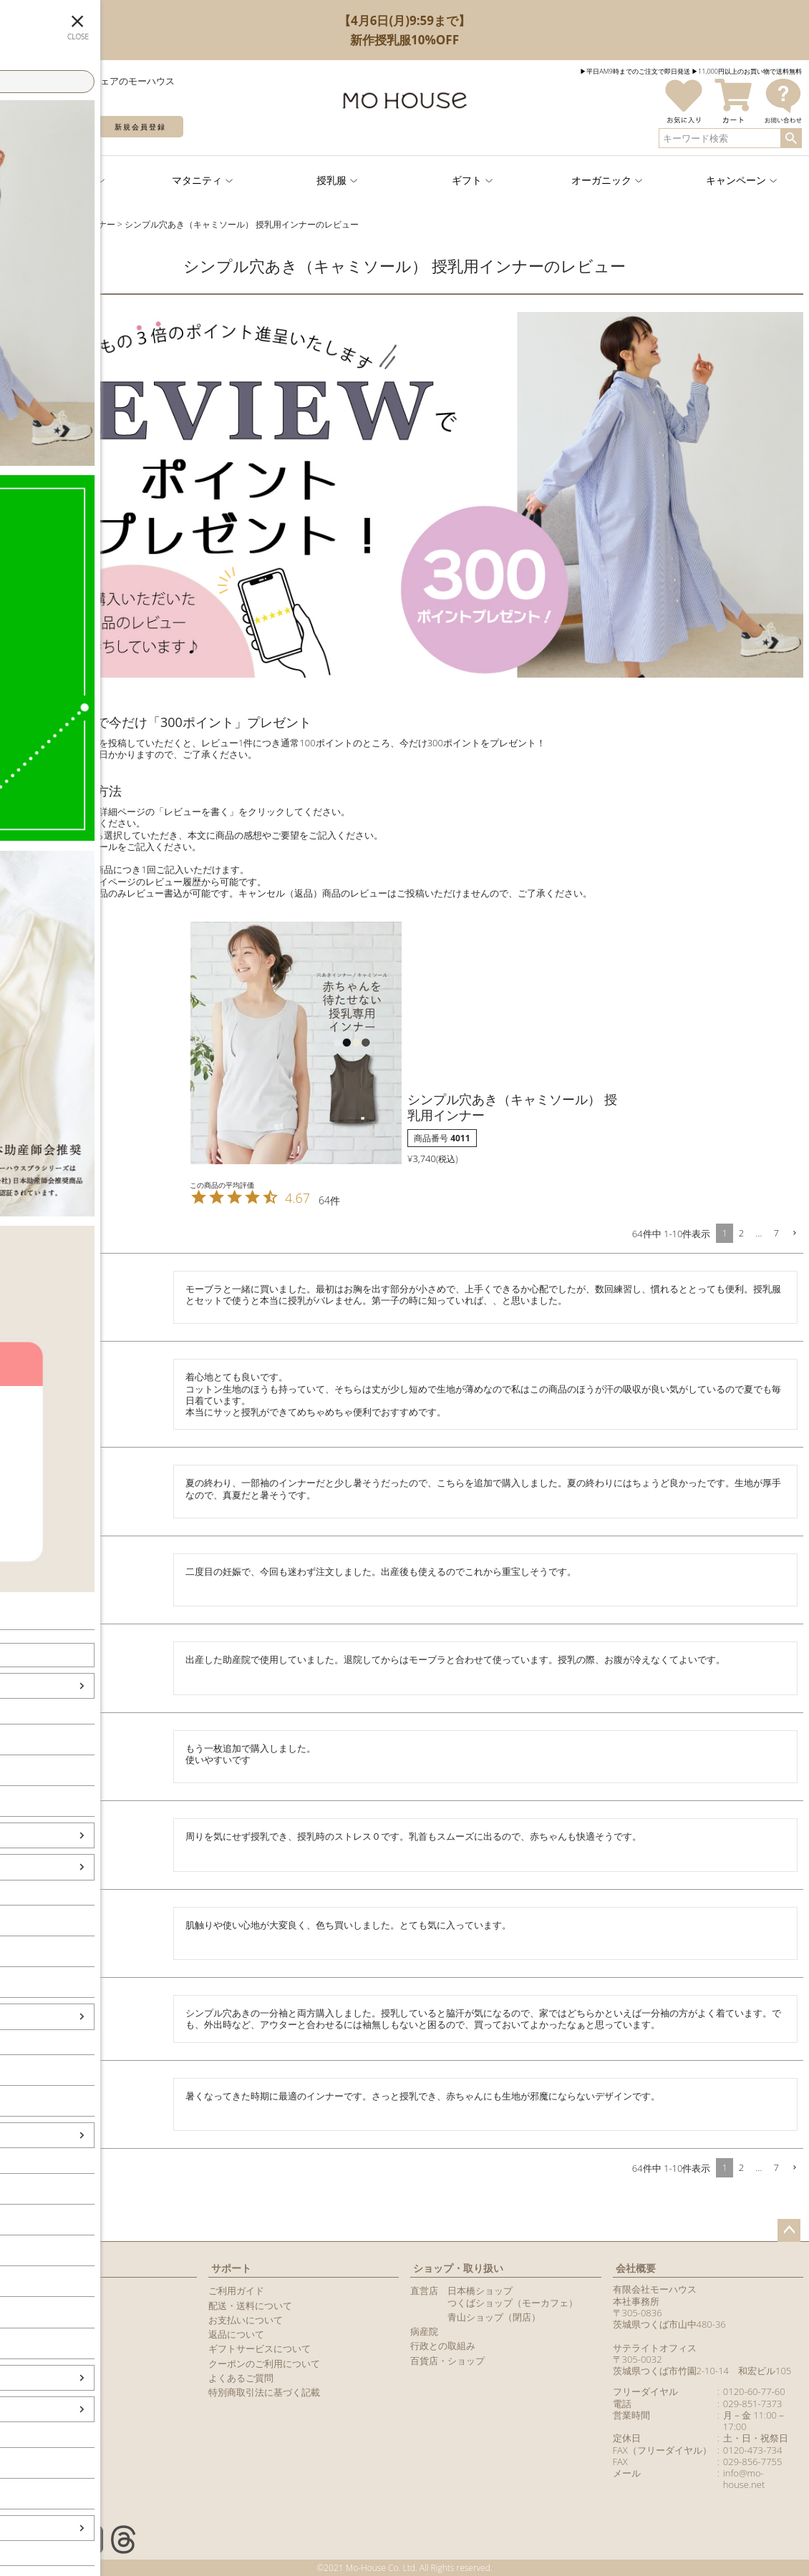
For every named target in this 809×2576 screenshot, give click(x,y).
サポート (231, 2268)
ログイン (50, 127)
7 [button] (776, 1232)
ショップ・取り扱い (458, 2268)
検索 (790, 138)
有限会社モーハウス (655, 2289)
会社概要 (636, 2268)
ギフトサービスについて (259, 2348)
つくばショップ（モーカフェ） (512, 2302)
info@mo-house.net (744, 2479)
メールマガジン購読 (47, 2334)
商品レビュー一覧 (43, 2363)
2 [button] (741, 1232)
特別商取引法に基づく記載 (264, 2392)
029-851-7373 (753, 2403)
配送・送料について (250, 2305)
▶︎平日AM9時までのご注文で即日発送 (635, 71)
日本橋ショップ (480, 2290)
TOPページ (24, 224)
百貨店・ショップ (447, 2360)
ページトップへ (788, 2230)
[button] (794, 1234)
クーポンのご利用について (264, 2363)
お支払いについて (245, 2319)
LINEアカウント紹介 (48, 2319)
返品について (236, 2334)
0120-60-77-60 (754, 2391)
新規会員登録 (140, 127)
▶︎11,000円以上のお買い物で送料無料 (747, 71)
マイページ (34, 2268)
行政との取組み (442, 2345)
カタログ (24, 2348)
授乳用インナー (85, 224)
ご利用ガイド (236, 2290)
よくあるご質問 (240, 2377)
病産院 (424, 2331)
